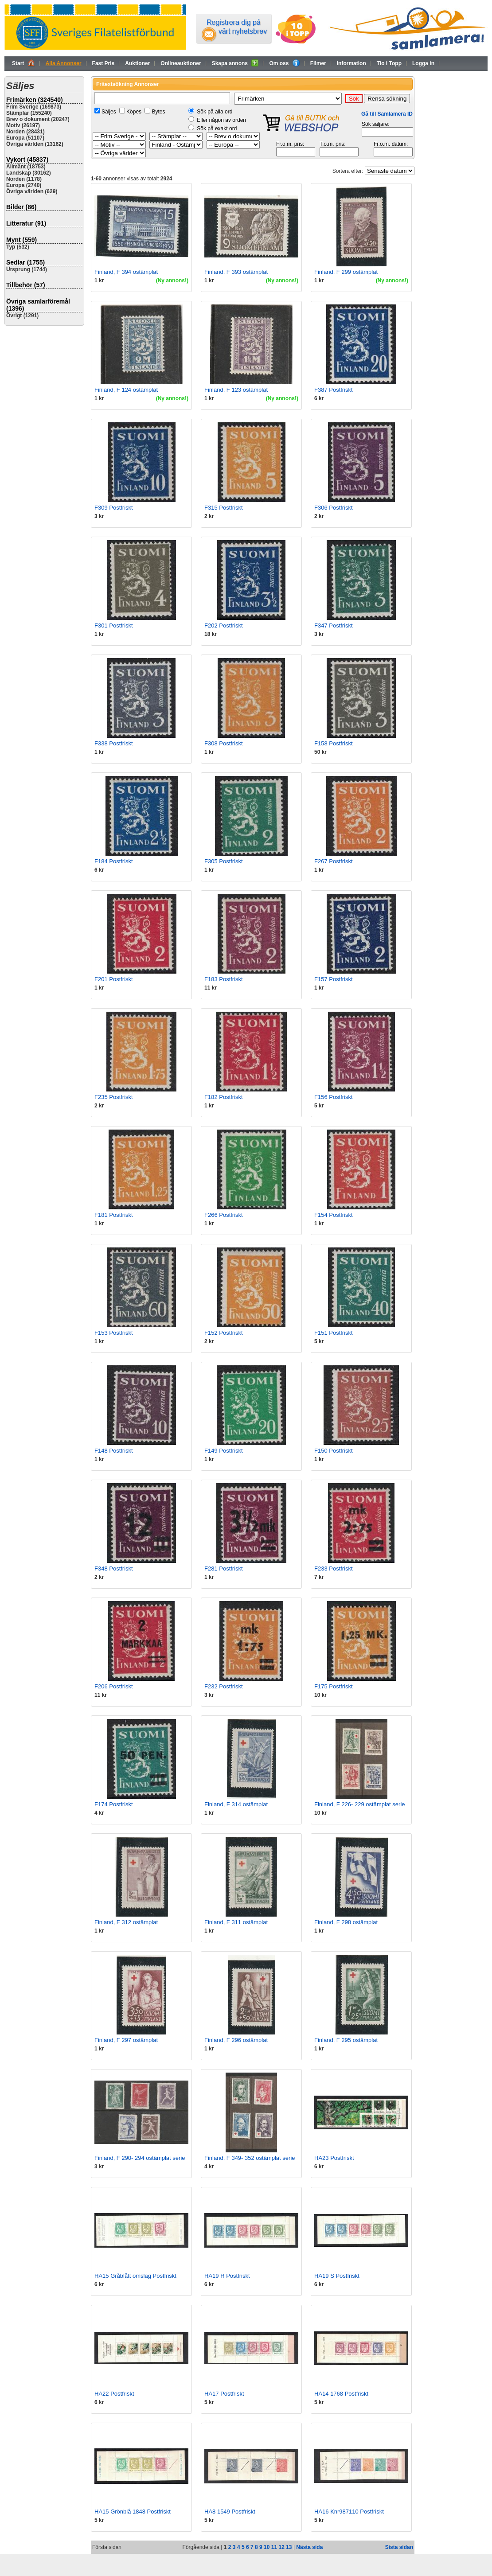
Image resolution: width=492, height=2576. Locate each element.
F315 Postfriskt (223, 507)
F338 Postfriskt (113, 743)
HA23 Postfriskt (334, 2158)
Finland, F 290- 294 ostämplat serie (139, 2158)
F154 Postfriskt (333, 1215)
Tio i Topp (389, 63)
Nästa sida (309, 2547)
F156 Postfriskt (333, 1097)
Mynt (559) (21, 239)
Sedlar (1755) (25, 262)
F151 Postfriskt (333, 1332)
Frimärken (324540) (34, 99)
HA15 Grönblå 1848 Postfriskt (132, 2511)
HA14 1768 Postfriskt (341, 2393)
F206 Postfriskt (113, 1686)
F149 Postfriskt (223, 1450)
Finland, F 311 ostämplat (236, 1922)
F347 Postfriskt (333, 625)
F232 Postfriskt (223, 1686)
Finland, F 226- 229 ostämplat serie (359, 1804)
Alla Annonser (64, 63)
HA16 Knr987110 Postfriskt (349, 2511)
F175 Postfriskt (333, 1686)
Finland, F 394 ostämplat (126, 272)
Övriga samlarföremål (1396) (38, 305)
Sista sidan (399, 2547)
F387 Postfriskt (333, 389)
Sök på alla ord (214, 112)
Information (351, 63)
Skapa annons (235, 62)
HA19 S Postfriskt (336, 2275)
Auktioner (137, 63)
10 (266, 2547)
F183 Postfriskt (223, 979)
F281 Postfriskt (223, 1568)
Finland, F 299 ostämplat (346, 272)
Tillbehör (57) (25, 284)
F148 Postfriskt (113, 1450)
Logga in (423, 63)
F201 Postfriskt (113, 979)
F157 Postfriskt (333, 979)
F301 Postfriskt (113, 625)
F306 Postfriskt (333, 507)
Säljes (109, 112)
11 (274, 2547)
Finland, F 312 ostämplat (126, 1922)
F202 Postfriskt (223, 625)
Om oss (284, 62)
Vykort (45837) (27, 159)
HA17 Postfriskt (224, 2393)
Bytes (158, 112)
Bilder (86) (21, 206)
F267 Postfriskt (333, 861)
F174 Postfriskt (113, 1804)
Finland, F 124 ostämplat (126, 389)
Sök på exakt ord (217, 128)
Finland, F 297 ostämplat (126, 2040)
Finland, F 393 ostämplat (236, 272)
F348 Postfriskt (113, 1568)
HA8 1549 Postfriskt (229, 2511)
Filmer (318, 63)
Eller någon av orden (221, 120)
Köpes (133, 112)
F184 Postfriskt (113, 861)
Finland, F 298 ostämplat (346, 1922)
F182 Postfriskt (223, 1097)
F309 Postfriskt (113, 507)
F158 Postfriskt (333, 743)
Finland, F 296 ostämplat (236, 2040)
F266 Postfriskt (223, 1215)
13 (289, 2547)
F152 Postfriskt (223, 1332)
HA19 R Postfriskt (227, 2275)
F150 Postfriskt (333, 1450)
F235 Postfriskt (113, 1097)
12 (281, 2547)
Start (23, 62)
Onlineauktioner (180, 63)
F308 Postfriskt (223, 743)
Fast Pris (103, 63)
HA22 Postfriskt (114, 2393)
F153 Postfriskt (113, 1332)
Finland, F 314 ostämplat (236, 1804)
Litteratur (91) (26, 223)
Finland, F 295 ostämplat (346, 2040)
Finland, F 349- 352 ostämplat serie (249, 2158)
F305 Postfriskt (223, 861)
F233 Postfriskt (333, 1568)
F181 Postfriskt (113, 1215)
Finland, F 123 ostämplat (236, 389)
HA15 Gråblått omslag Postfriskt (135, 2275)
